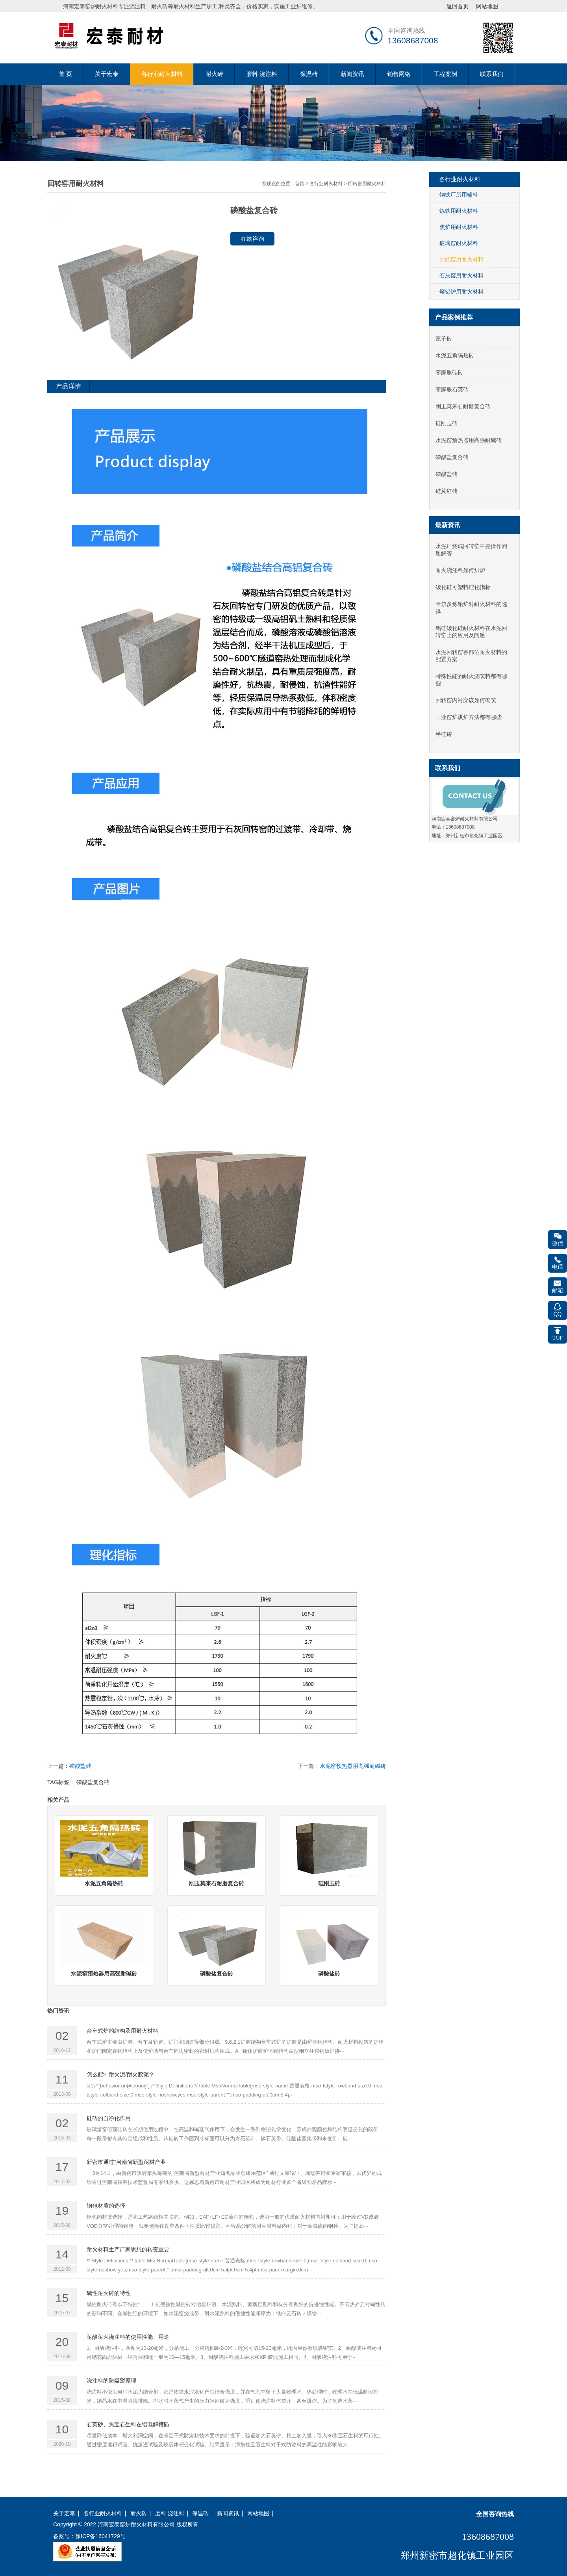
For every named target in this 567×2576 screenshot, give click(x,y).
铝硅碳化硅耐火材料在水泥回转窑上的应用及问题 (471, 631)
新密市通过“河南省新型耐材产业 (126, 2162)
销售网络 (399, 74)
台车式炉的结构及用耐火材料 (122, 2031)
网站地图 (258, 2514)
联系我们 (492, 74)
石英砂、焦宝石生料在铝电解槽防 (128, 2424)
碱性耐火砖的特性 (109, 2293)
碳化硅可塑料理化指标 (463, 587)
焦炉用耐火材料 (458, 227)
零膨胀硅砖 (449, 372)
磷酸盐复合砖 (92, 1782)
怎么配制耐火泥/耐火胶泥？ (120, 2074)
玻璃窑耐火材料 (458, 243)
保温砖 (309, 74)
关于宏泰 (107, 74)
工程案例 (445, 74)
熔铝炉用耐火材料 (461, 291)
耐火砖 (214, 74)
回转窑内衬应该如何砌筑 (465, 700)
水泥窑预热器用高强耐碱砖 (353, 1766)
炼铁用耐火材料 (458, 211)
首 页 (65, 74)
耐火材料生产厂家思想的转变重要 (128, 2249)
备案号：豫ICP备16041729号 (89, 2536)
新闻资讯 (352, 74)
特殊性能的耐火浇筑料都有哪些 (471, 679)
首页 (299, 183)
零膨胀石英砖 (452, 389)
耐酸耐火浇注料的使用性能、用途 (128, 2337)
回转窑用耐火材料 (367, 183)
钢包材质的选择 (106, 2205)
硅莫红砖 (446, 491)
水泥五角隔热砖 (454, 355)
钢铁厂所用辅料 (458, 194)
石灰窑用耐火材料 (461, 275)
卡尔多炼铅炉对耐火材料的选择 (471, 607)
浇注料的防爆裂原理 (111, 2380)
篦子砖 (443, 338)
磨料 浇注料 (261, 74)
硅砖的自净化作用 (109, 2118)
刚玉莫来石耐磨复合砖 (463, 406)
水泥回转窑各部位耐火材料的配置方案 (471, 655)
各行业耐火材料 (162, 74)
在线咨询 (252, 238)
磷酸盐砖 (80, 1766)
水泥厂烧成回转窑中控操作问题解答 (471, 549)
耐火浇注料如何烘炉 (460, 570)
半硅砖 (443, 734)
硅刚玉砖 (446, 423)
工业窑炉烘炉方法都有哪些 (468, 717)
